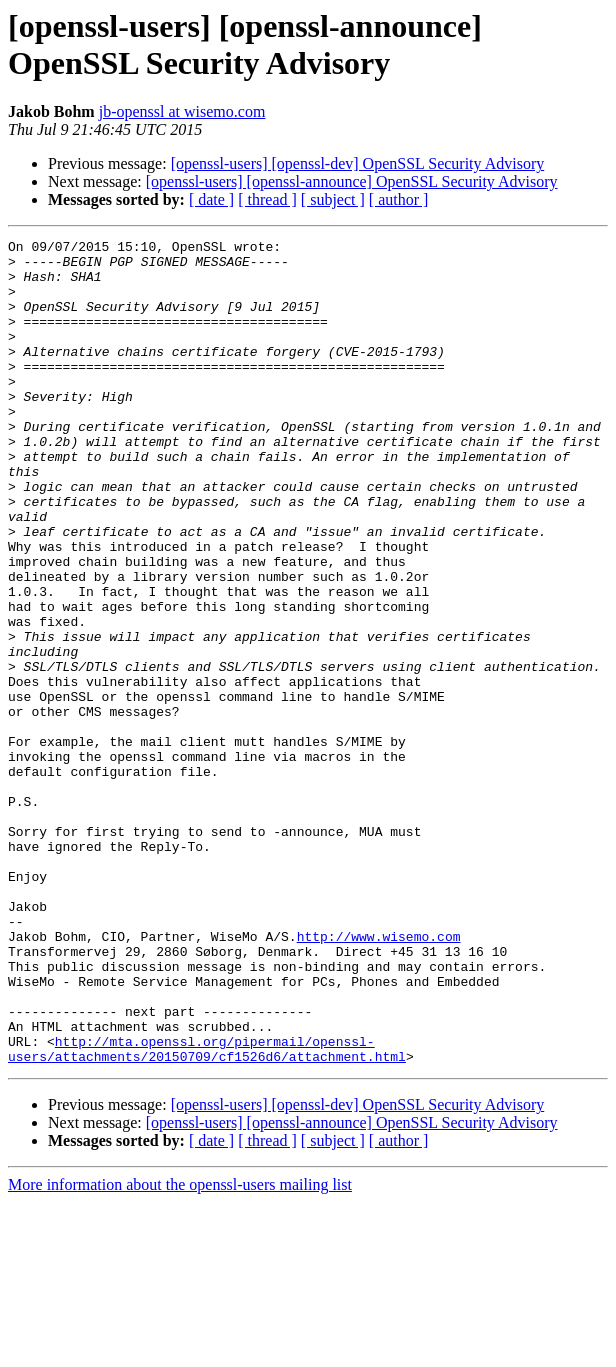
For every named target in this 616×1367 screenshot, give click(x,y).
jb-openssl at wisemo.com (182, 111)
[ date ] (211, 199)
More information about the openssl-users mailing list (180, 1349)
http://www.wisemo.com (379, 1077)
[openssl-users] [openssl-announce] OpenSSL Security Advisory (352, 181)
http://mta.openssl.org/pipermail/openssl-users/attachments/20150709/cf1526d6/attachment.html (207, 1212)
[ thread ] (267, 199)
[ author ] (399, 199)
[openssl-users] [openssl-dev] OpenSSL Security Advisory (358, 163)
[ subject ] (333, 199)
